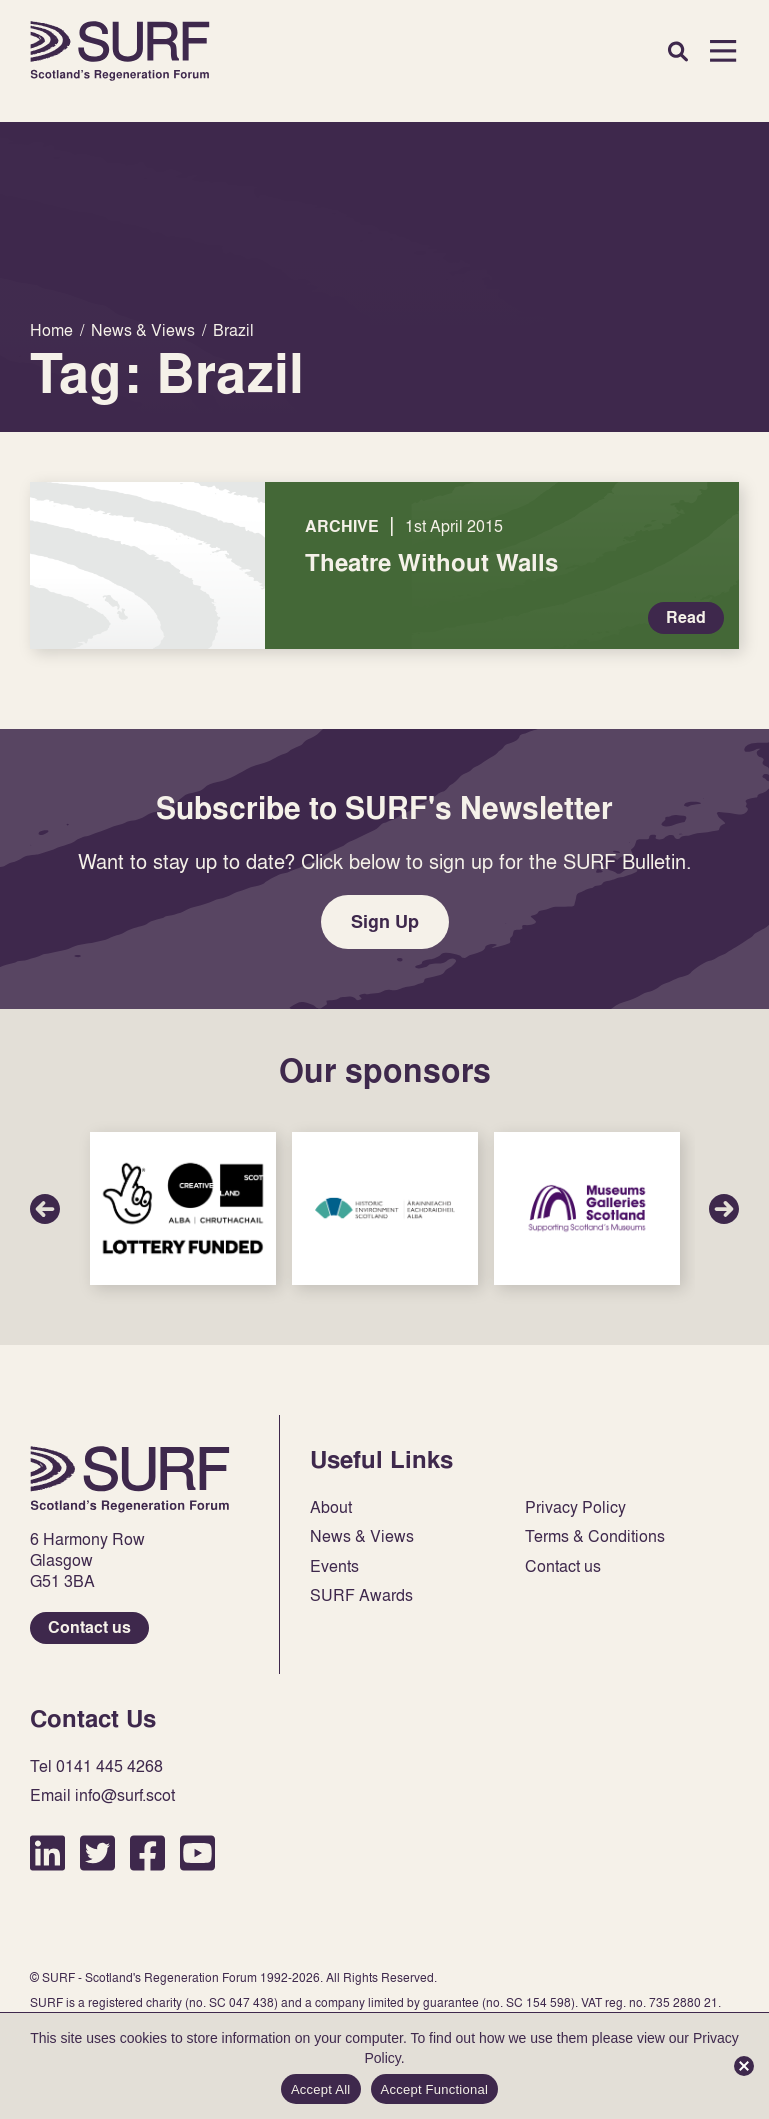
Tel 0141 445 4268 (96, 1766)
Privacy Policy (575, 1507)
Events (334, 1566)
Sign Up (385, 921)
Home (120, 51)
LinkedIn (47, 1852)
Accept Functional (435, 2089)
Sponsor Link (183, 1208)
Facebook (147, 1852)
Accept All (321, 2089)
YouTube (197, 1852)
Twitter (97, 1852)
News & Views (362, 1536)
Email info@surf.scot (102, 1795)
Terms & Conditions (595, 1536)
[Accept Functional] (744, 2066)
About (331, 1507)
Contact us (89, 1627)
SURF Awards (361, 1595)
